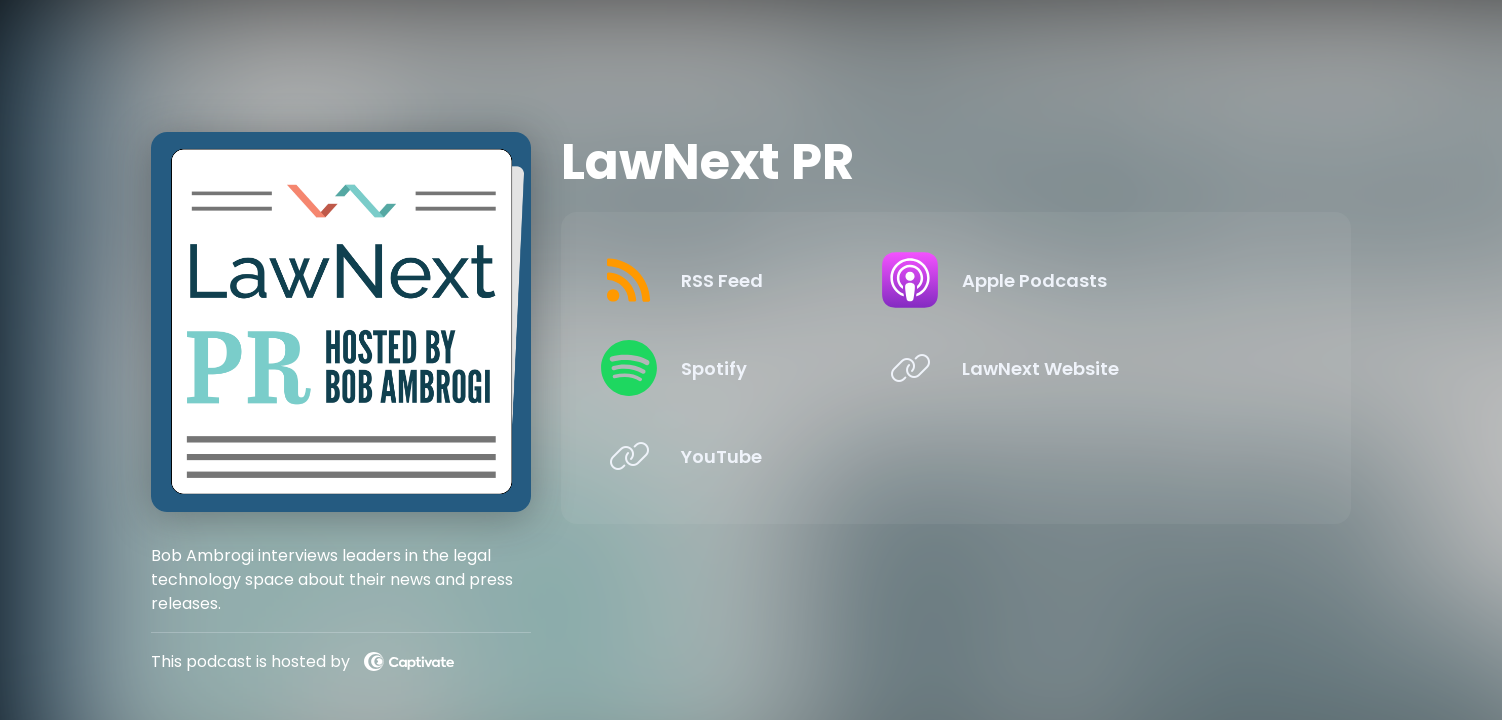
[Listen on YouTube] (766, 456)
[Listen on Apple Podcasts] (1129, 280)
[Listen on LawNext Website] (1129, 368)
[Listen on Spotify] (766, 368)
